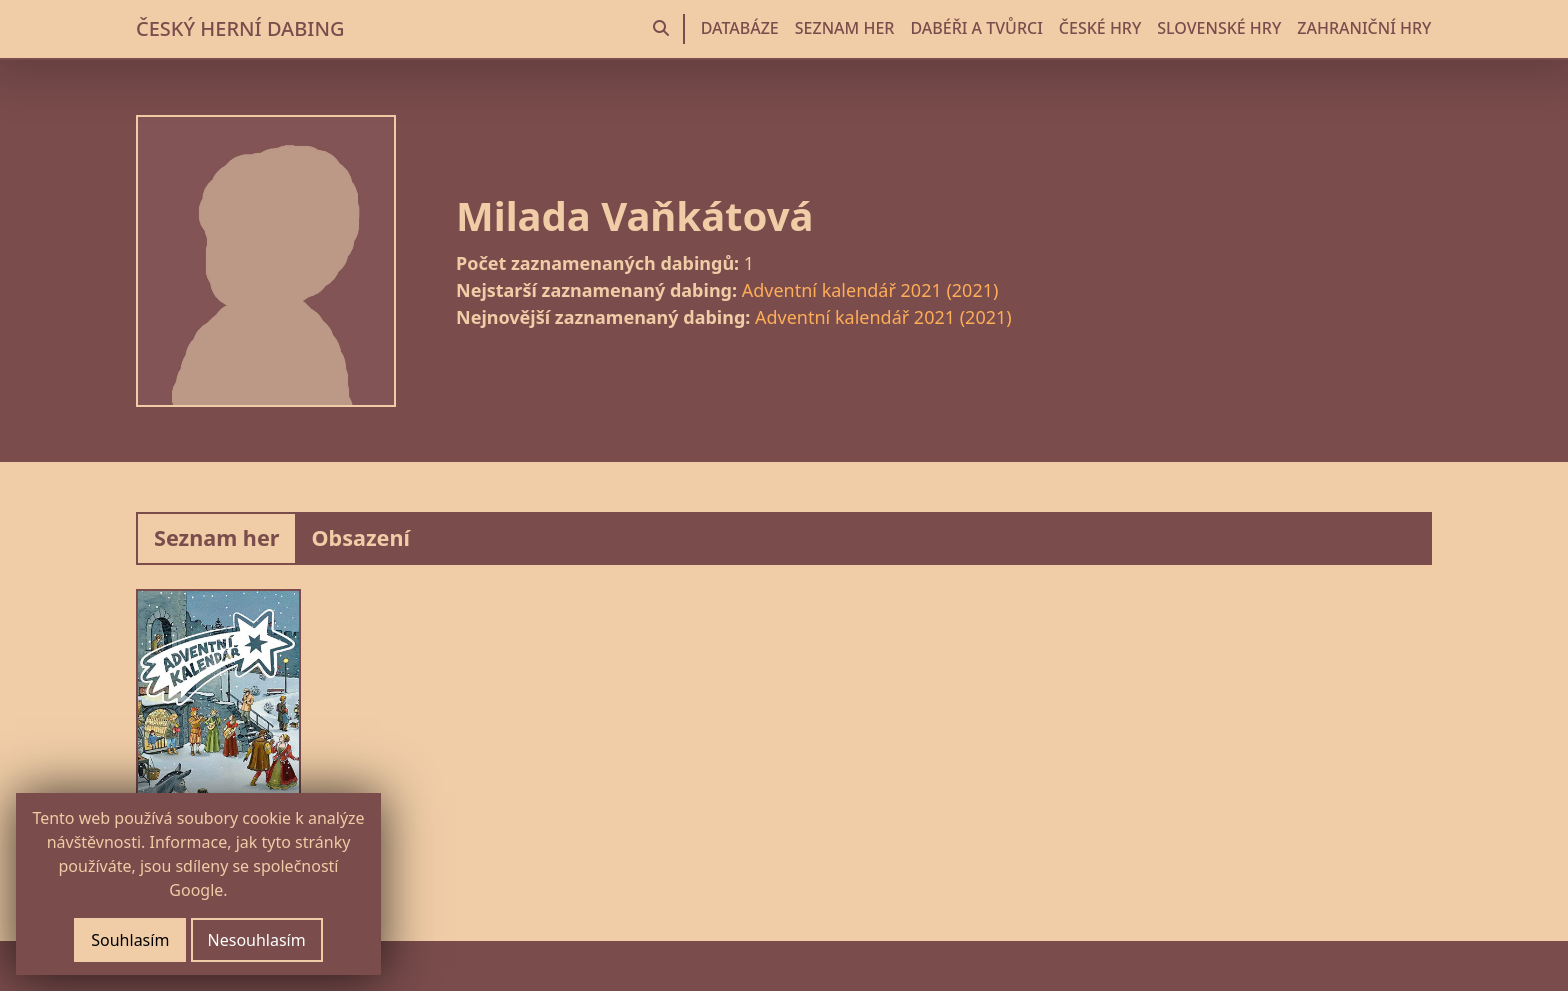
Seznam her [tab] (216, 537)
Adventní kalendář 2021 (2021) (870, 290)
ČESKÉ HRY (1100, 28)
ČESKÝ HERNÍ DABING (240, 28)
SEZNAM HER (845, 28)
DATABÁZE (740, 28)
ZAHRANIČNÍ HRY (1364, 28)
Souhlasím (130, 940)
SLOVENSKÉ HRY (1219, 28)
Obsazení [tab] (360, 537)
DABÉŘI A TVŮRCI (976, 28)
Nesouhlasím (257, 940)
